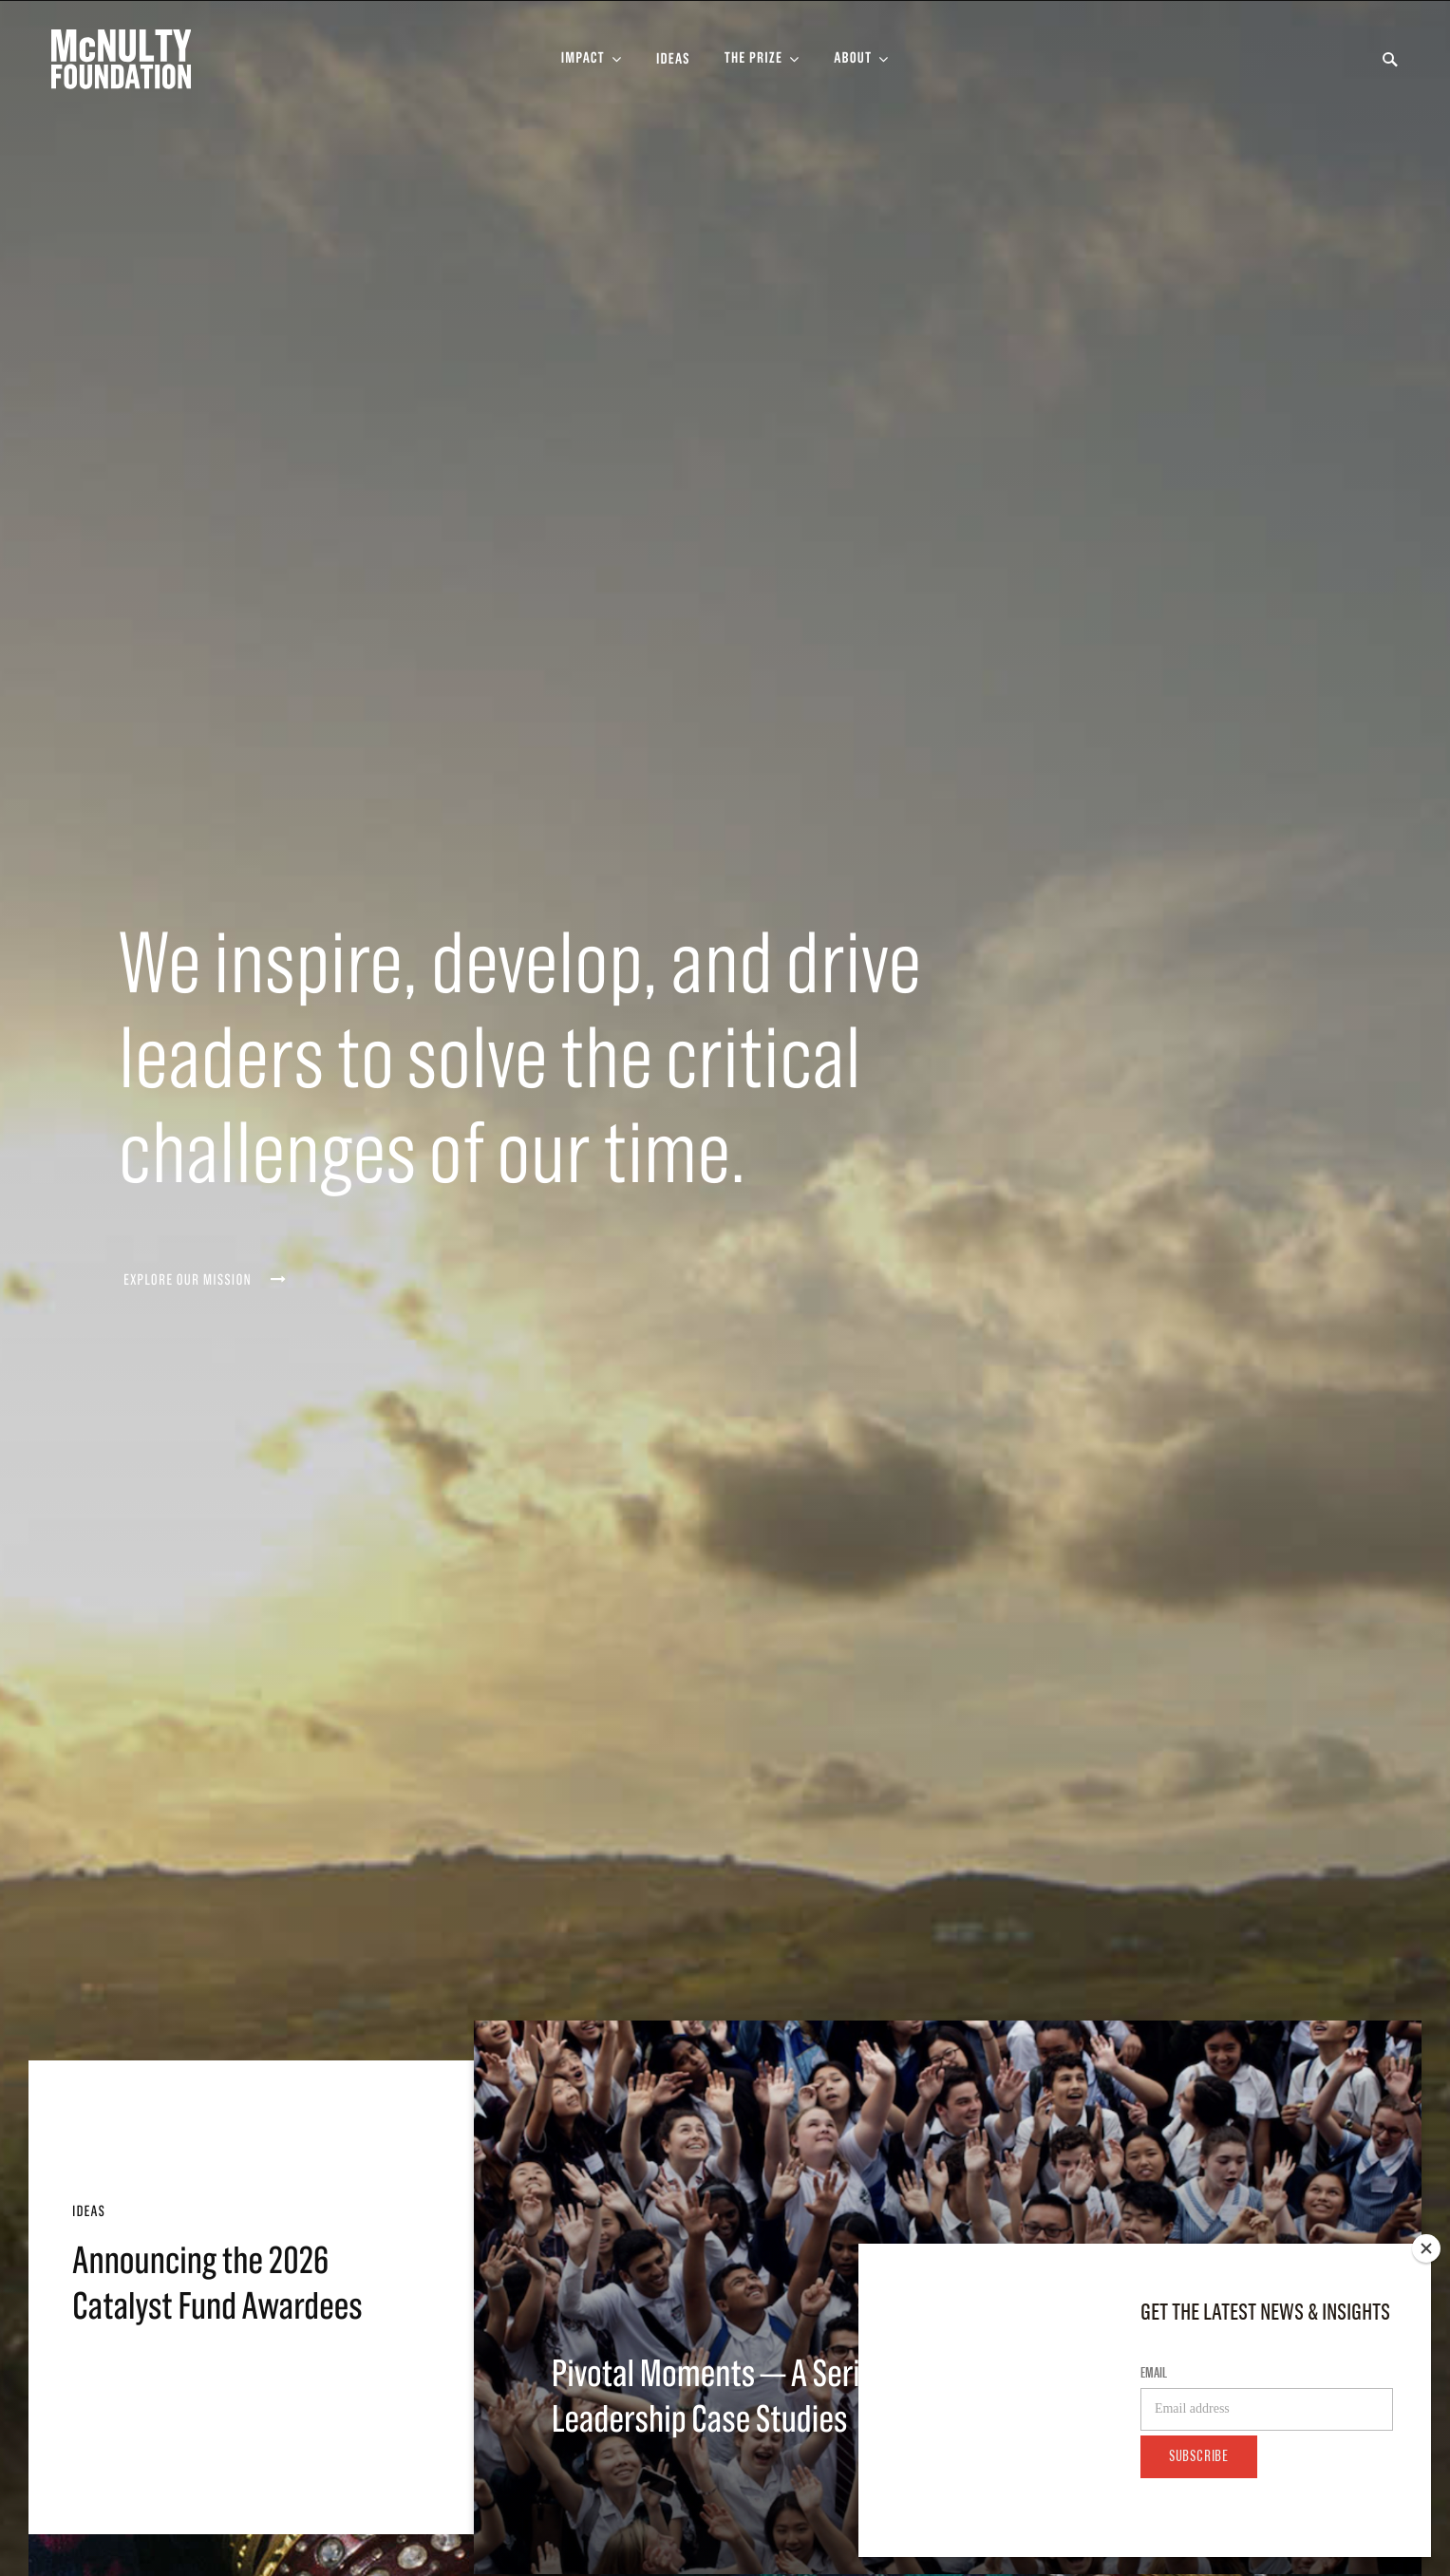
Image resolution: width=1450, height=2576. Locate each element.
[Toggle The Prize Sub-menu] (762, 59)
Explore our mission (205, 1279)
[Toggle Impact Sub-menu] (591, 59)
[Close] (1426, 2248)
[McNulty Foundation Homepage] (121, 59)
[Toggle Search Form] (1390, 59)
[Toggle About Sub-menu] (861, 59)
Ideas (673, 59)
